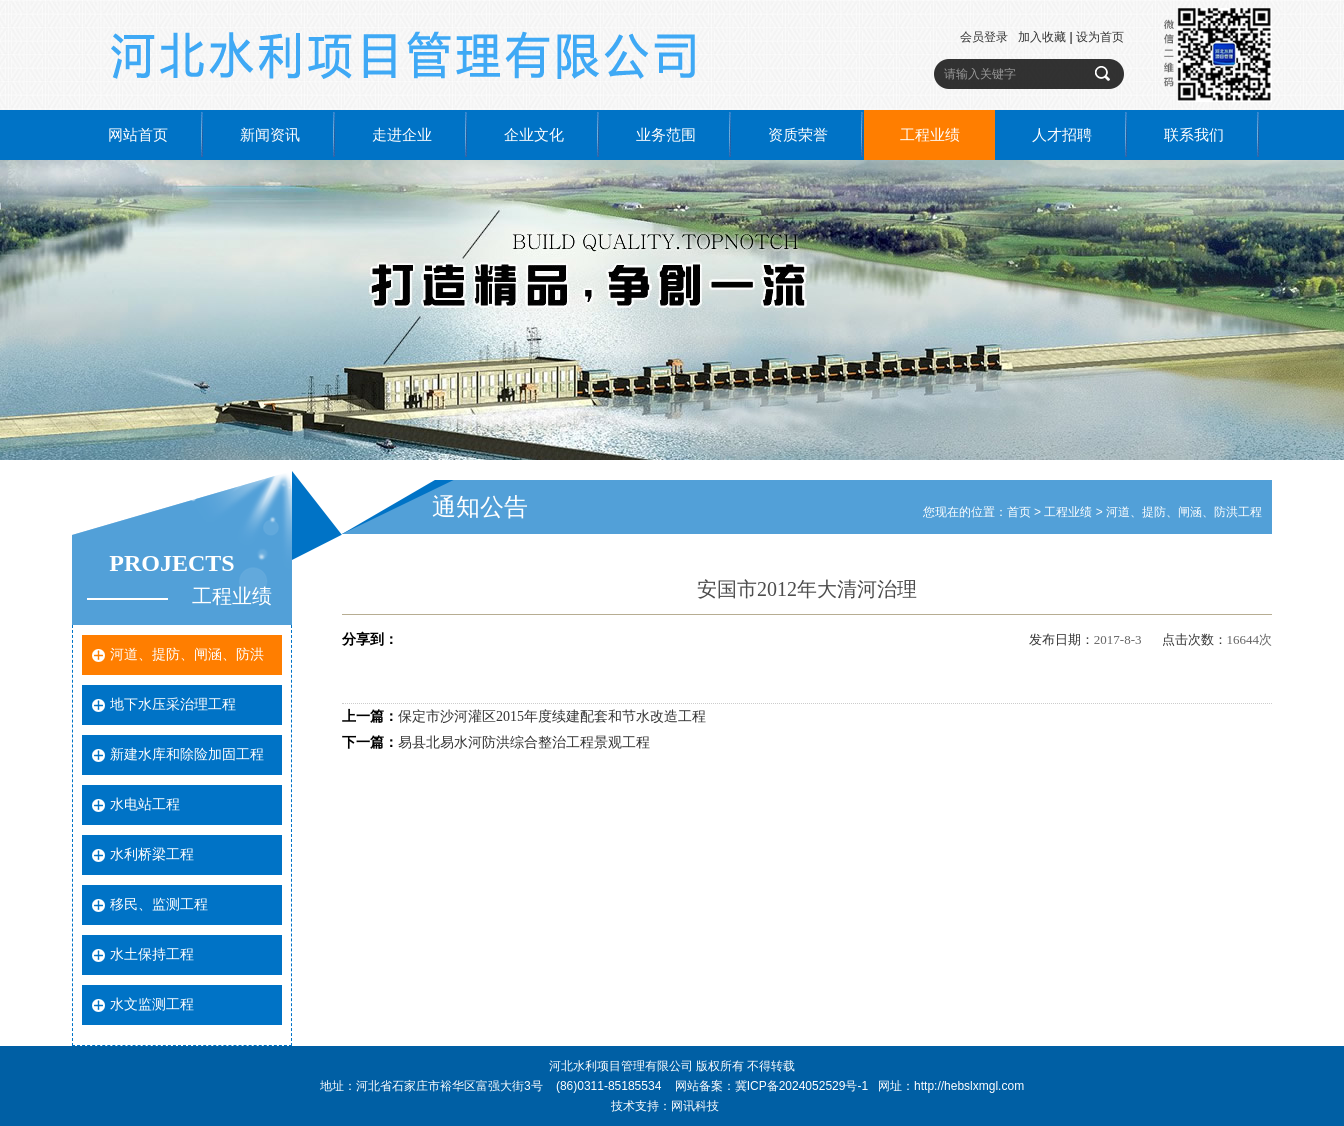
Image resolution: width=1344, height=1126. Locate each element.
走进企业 (402, 135)
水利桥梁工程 (152, 854)
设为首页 (1100, 37)
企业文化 (534, 135)
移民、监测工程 (159, 904)
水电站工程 (145, 804)
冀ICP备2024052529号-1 (801, 1086)
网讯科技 (695, 1106)
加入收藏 (1042, 37)
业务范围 (666, 135)
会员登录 (984, 37)
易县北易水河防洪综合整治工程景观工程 (524, 742)
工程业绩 (930, 135)
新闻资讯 (270, 135)
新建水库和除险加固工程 (187, 754)
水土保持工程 (152, 954)
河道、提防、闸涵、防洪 (187, 654)
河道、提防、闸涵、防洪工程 (1184, 512)
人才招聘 (1062, 135)
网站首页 (138, 135)
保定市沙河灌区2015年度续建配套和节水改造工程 (552, 716)
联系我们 (1194, 135)
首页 (1019, 512)
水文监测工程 (152, 1004)
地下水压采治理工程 (173, 704)
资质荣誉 (798, 135)
